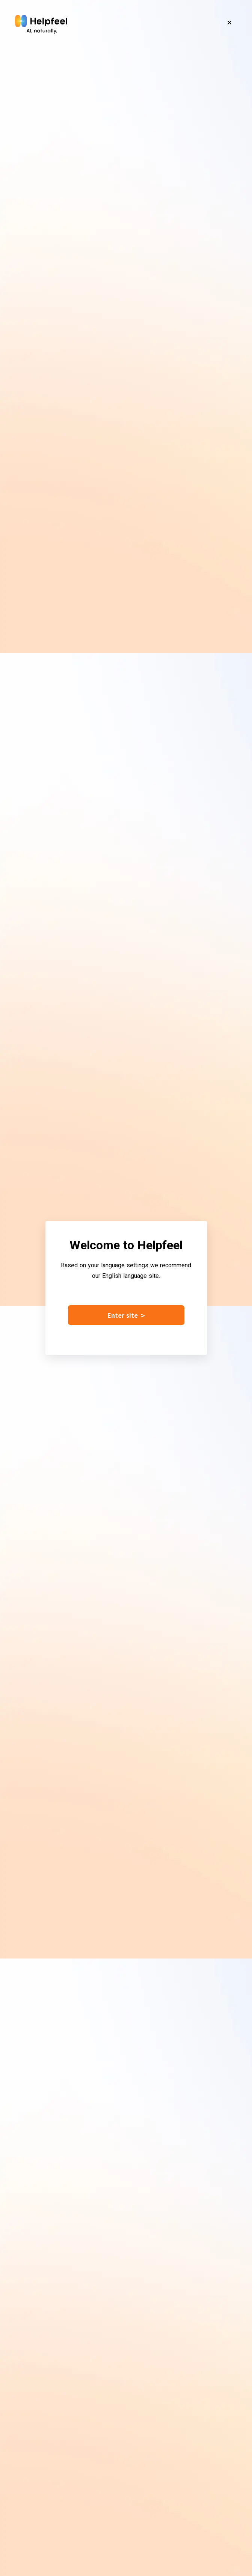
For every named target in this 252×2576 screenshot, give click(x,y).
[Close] (229, 22)
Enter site (126, 1315)
